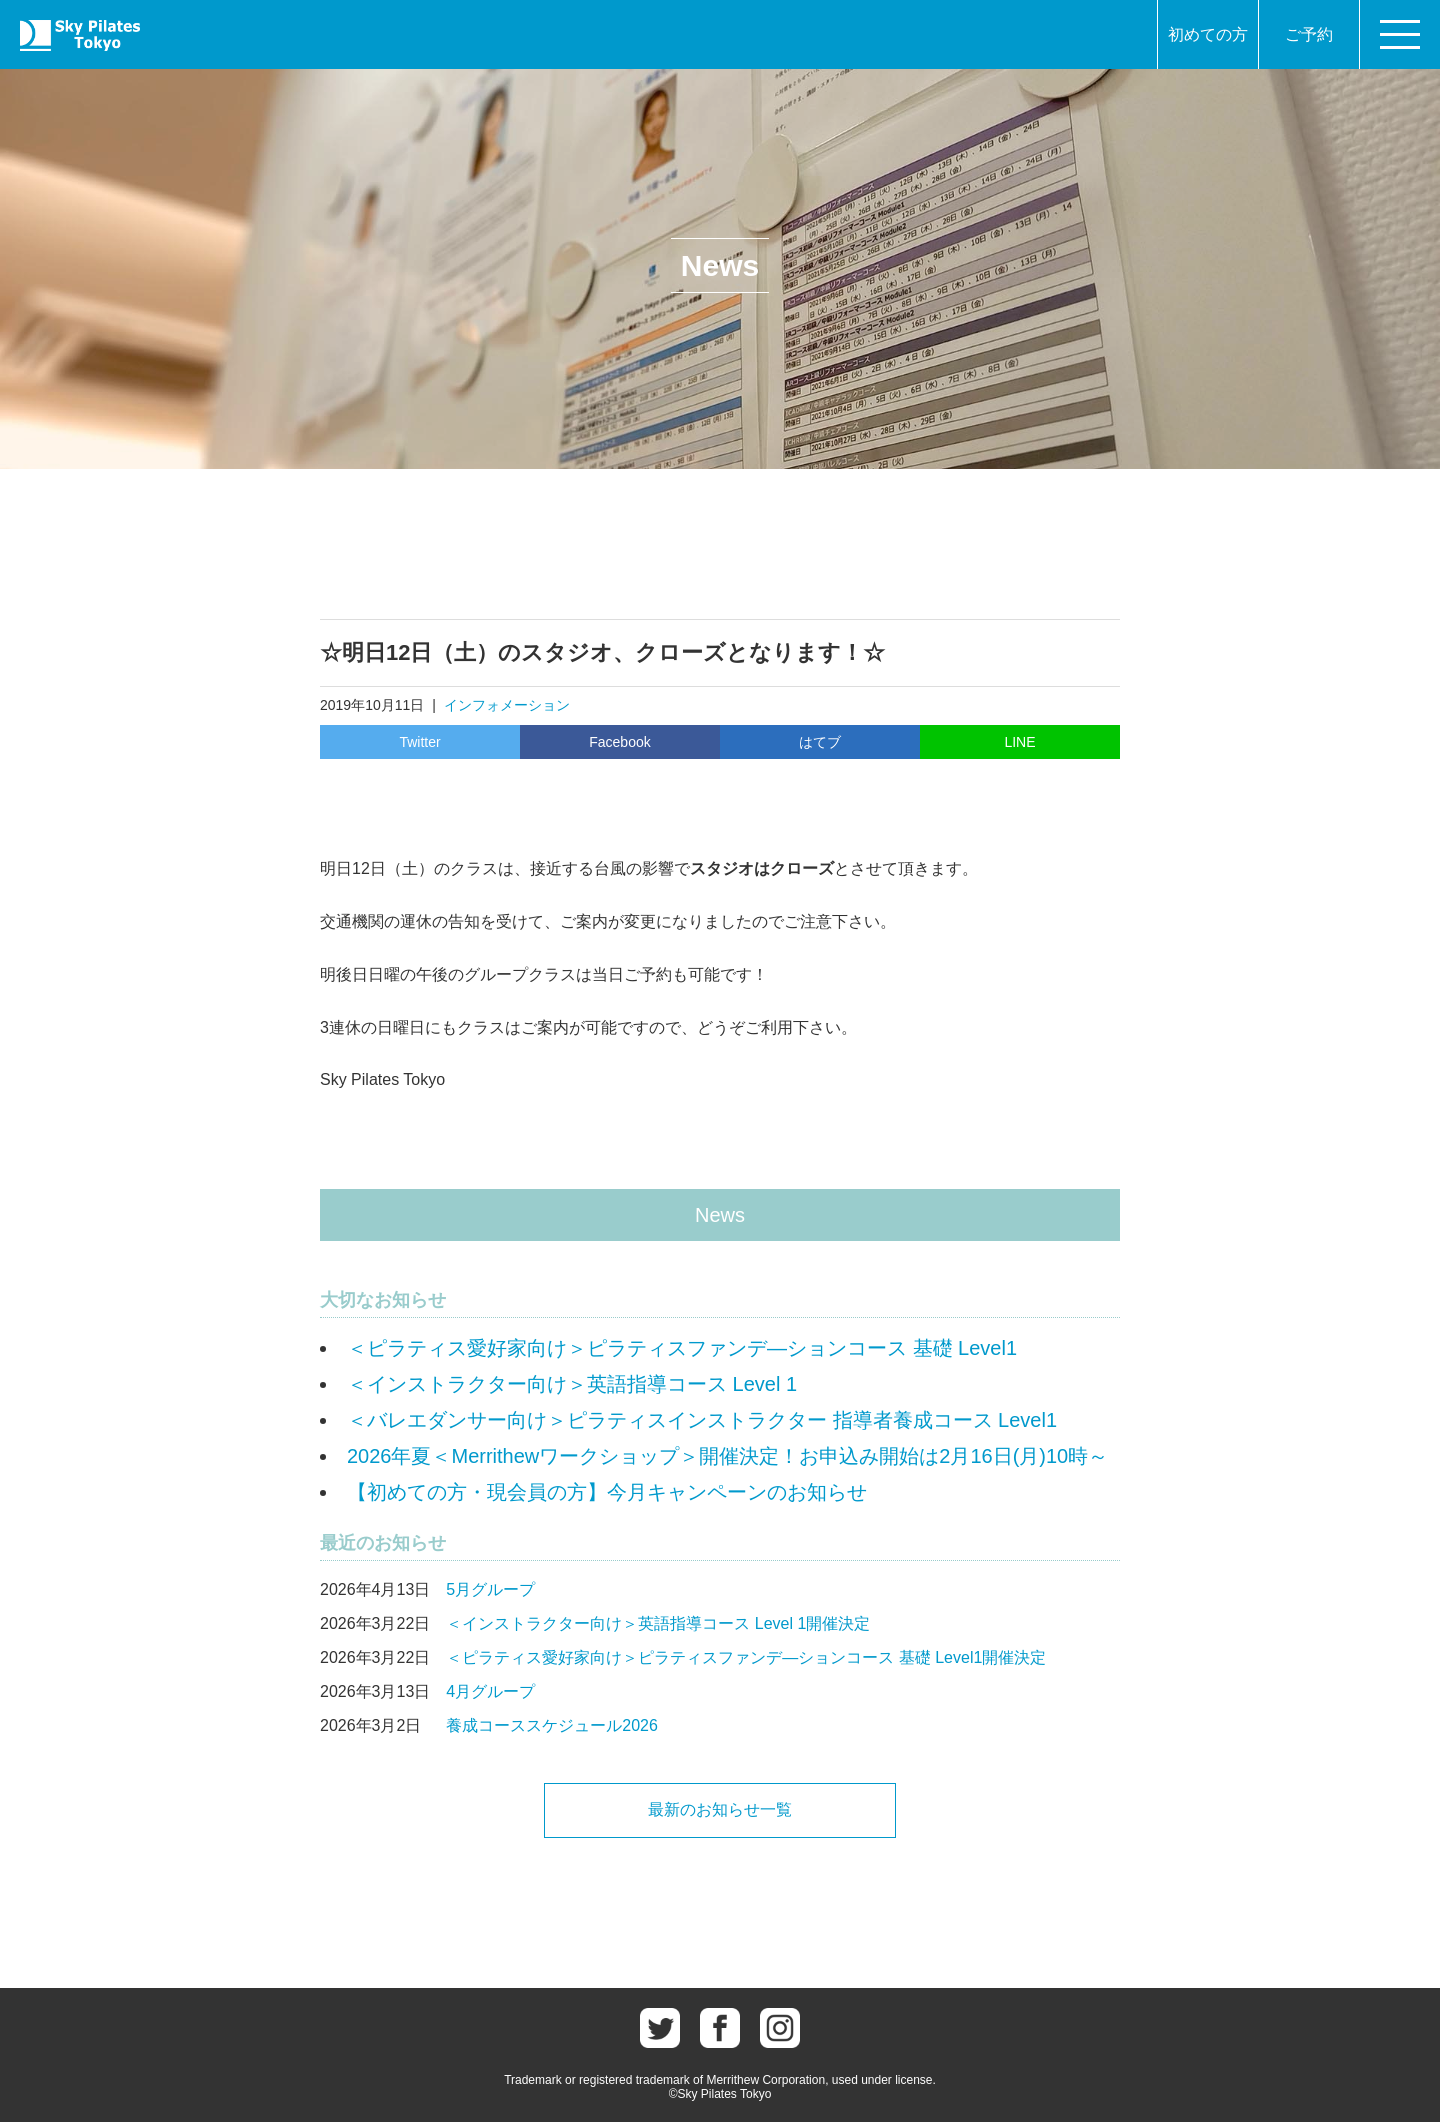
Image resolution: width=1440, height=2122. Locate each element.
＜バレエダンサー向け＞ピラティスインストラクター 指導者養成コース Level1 (702, 1420)
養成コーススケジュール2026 (552, 1725)
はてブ (820, 742)
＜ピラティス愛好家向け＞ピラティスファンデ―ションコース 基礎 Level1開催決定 (746, 1657)
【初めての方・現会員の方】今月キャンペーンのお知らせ (607, 1492)
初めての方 (1208, 34)
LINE (1019, 742)
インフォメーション (507, 705)
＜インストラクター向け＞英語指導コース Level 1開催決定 (658, 1623)
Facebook (619, 742)
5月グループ (490, 1589)
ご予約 (1309, 34)
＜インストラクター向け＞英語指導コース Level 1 (572, 1384)
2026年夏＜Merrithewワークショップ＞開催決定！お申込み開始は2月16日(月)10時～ (727, 1456)
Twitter (419, 742)
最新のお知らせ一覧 (720, 1809)
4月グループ (490, 1691)
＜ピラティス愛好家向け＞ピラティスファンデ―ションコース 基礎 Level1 (682, 1348)
